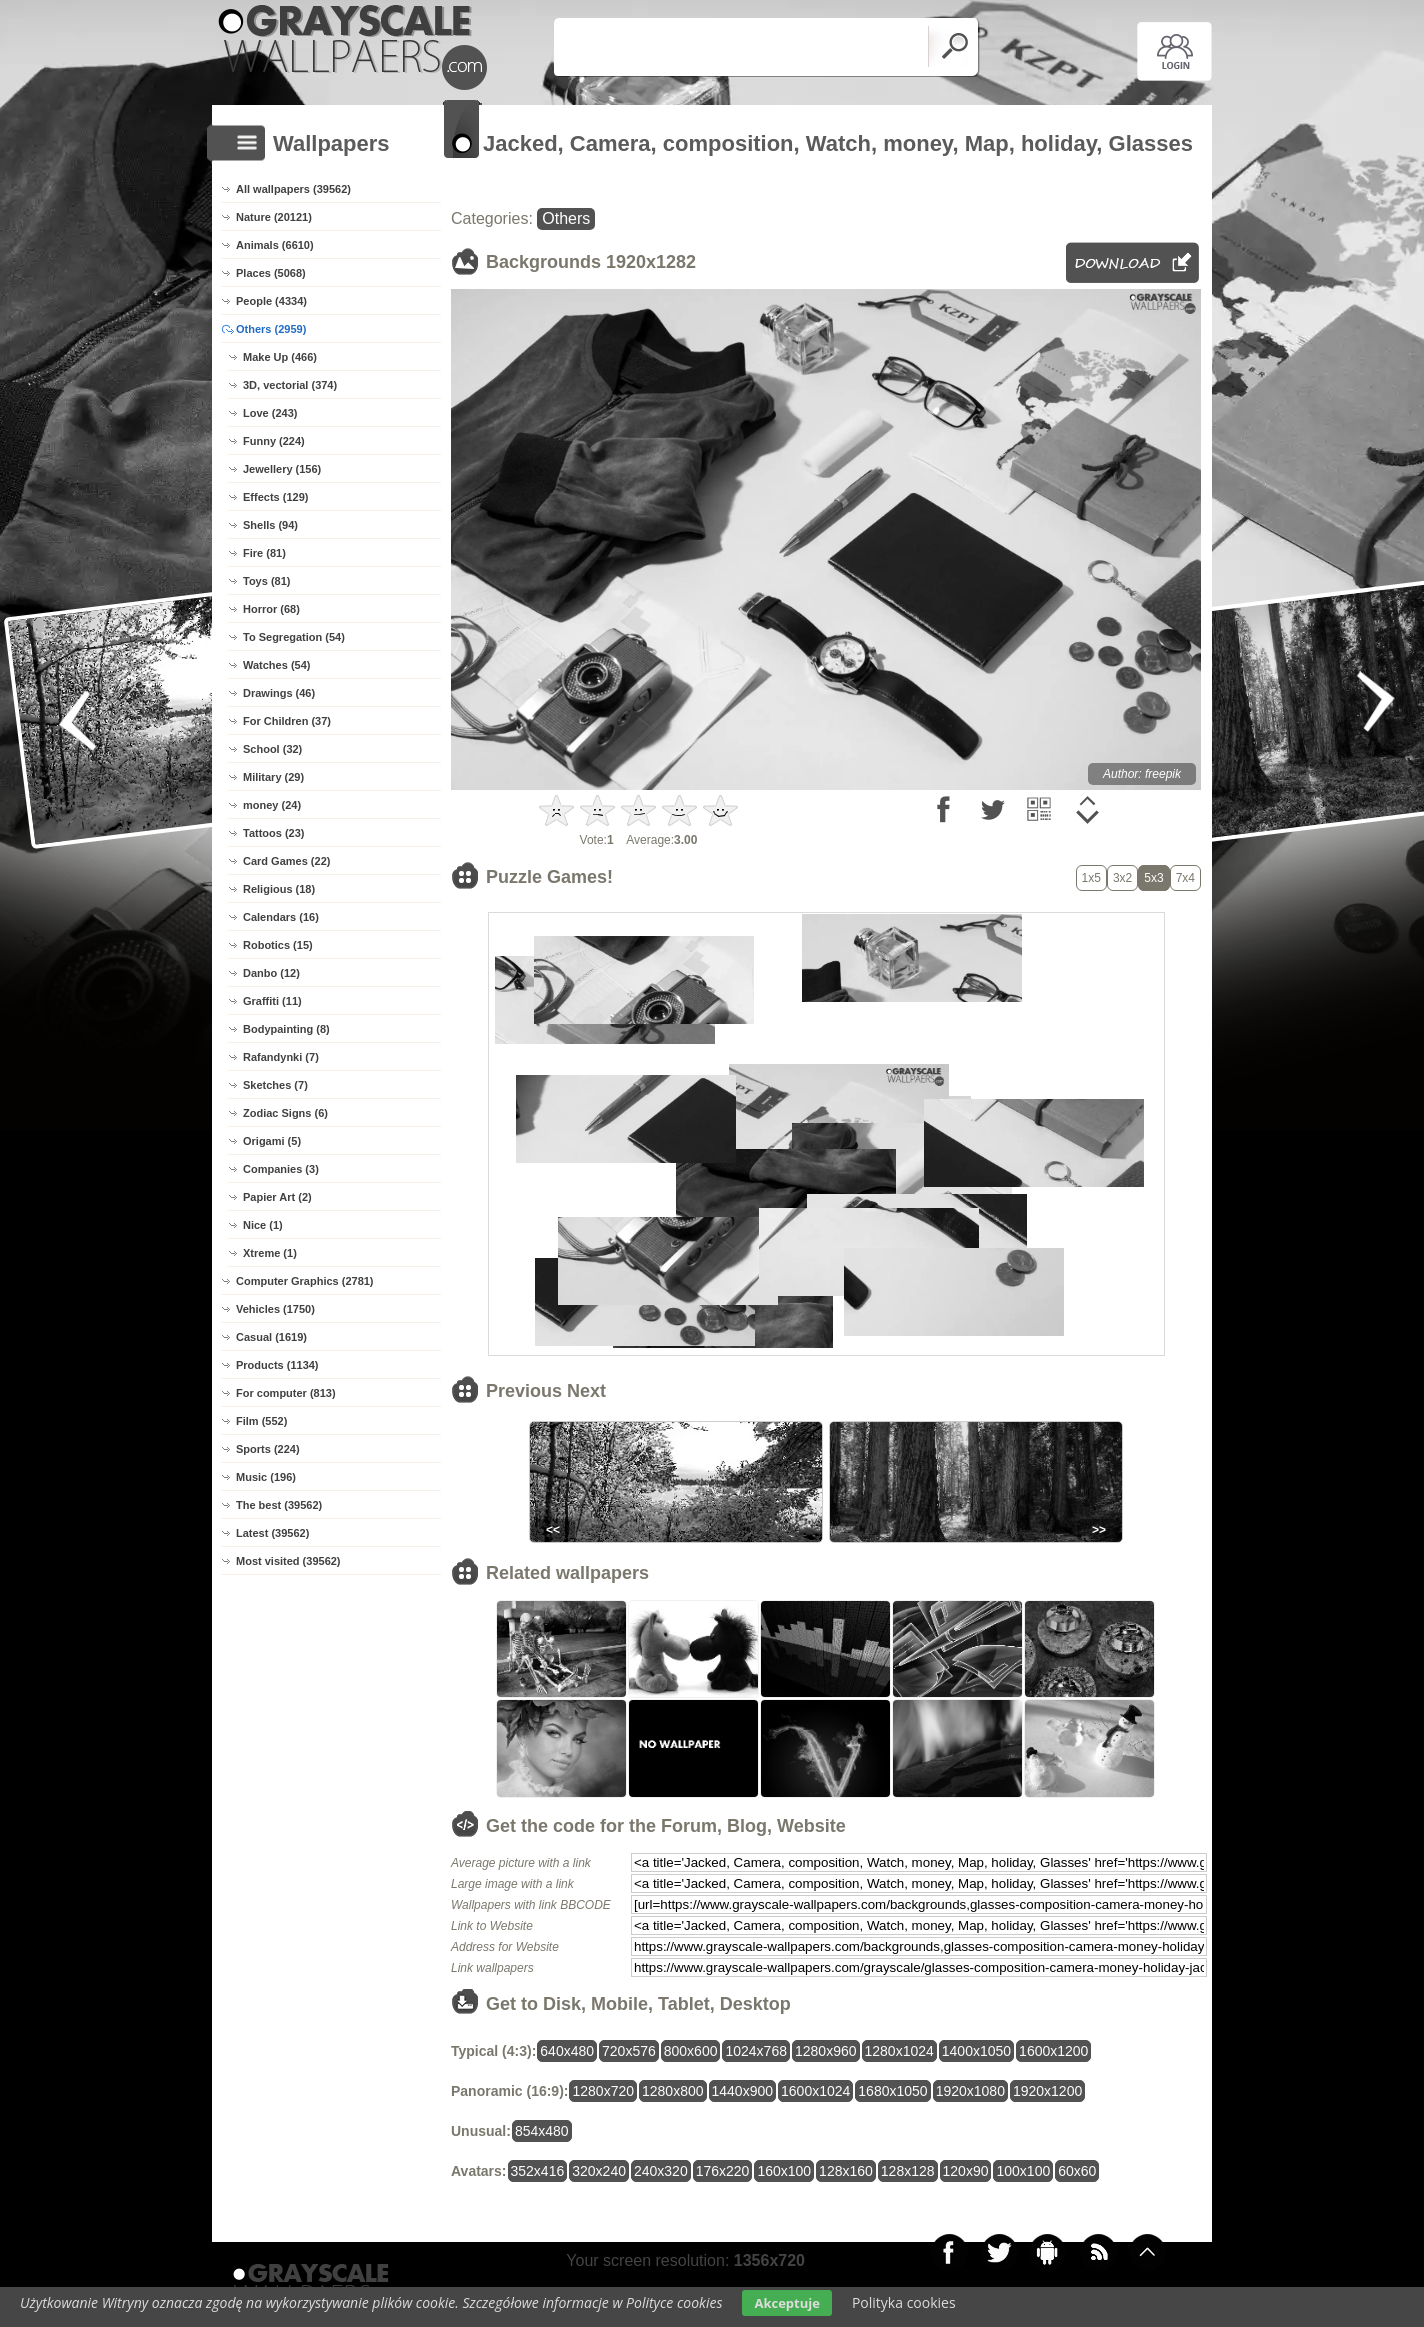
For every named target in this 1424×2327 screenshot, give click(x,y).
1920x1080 (970, 2091)
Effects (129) (275, 497)
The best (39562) (279, 1505)
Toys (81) (266, 581)
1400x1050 (976, 2051)
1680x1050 (892, 2091)
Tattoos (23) (274, 833)
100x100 (1023, 2171)
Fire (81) (264, 553)
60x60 (1077, 2171)
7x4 (1185, 878)
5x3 (1153, 878)
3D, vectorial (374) (290, 385)
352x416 (538, 2171)
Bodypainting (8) (286, 1029)
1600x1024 (815, 2091)
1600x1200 (1053, 2051)
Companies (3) (281, 1169)
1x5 (1091, 878)
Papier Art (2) (277, 1197)
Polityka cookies (904, 2302)
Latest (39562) (272, 1533)
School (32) (272, 749)
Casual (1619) (271, 1337)
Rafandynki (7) (281, 1057)
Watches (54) (276, 665)
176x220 (723, 2171)
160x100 (784, 2171)
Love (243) (270, 413)
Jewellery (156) (282, 469)
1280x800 (673, 2091)
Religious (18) (279, 889)
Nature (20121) (274, 217)
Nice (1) (263, 1225)
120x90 (966, 2171)
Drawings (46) (279, 693)
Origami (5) (272, 1141)
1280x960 (826, 2051)
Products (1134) (277, 1365)
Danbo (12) (271, 973)
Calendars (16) (281, 917)
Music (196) (266, 1477)
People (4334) (271, 301)
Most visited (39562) (288, 1561)
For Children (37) (287, 721)
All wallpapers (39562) (293, 189)
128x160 (846, 2171)
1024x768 (756, 2051)
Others (566, 218)
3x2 (1122, 878)
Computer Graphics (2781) (305, 1281)
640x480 (567, 2051)
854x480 (542, 2131)
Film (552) (261, 1421)
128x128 (908, 2171)
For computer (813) (286, 1393)
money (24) (272, 805)
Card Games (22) (286, 861)
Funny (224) (274, 441)
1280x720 (603, 2091)
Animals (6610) (275, 245)
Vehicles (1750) (275, 1309)
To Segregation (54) (294, 637)
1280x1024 (899, 2051)
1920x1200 (1047, 2091)
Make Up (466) (280, 357)
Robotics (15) (278, 945)
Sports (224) (268, 1449)
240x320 (661, 2171)
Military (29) (273, 777)
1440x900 (743, 2091)
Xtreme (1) (270, 1253)
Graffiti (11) (272, 1001)
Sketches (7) (275, 1085)
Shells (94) (270, 525)
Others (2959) (271, 329)
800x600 (691, 2051)
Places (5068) (271, 273)
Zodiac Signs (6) (285, 1113)
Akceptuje (786, 2303)
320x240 (599, 2171)
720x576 (629, 2051)
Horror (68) (271, 609)
